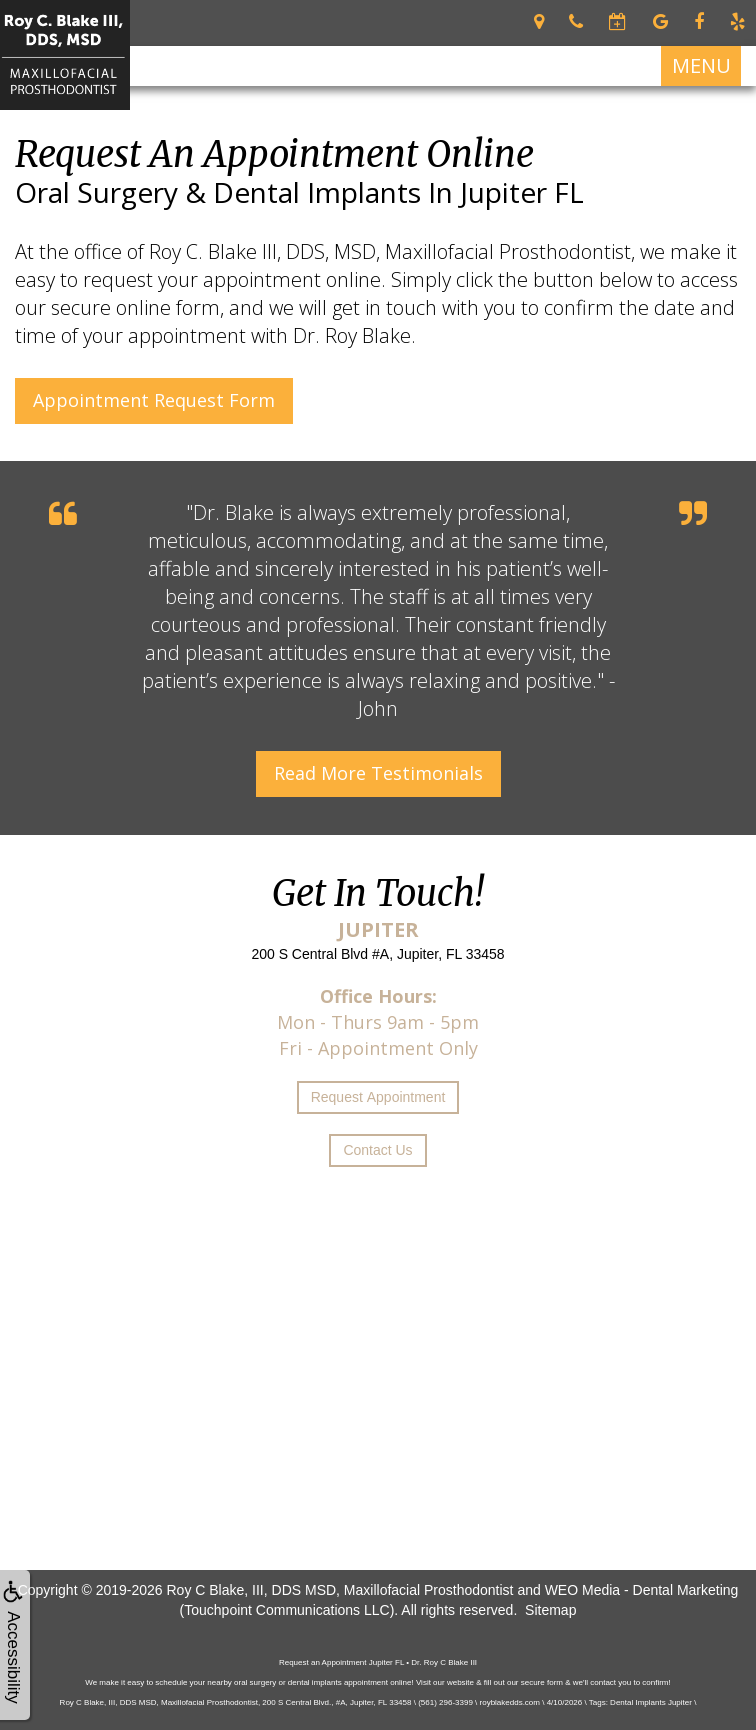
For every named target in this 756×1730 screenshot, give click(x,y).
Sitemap (550, 1610)
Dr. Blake (233, 512)
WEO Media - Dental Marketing (642, 1590)
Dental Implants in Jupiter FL (398, 192)
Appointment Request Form (154, 400)
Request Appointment (378, 1097)
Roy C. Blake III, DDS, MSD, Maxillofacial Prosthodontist (390, 251)
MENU (701, 65)
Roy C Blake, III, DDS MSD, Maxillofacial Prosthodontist (339, 1590)
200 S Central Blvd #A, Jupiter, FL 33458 (377, 954)
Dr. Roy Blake (352, 335)
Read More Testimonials (378, 773)
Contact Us (377, 1150)
